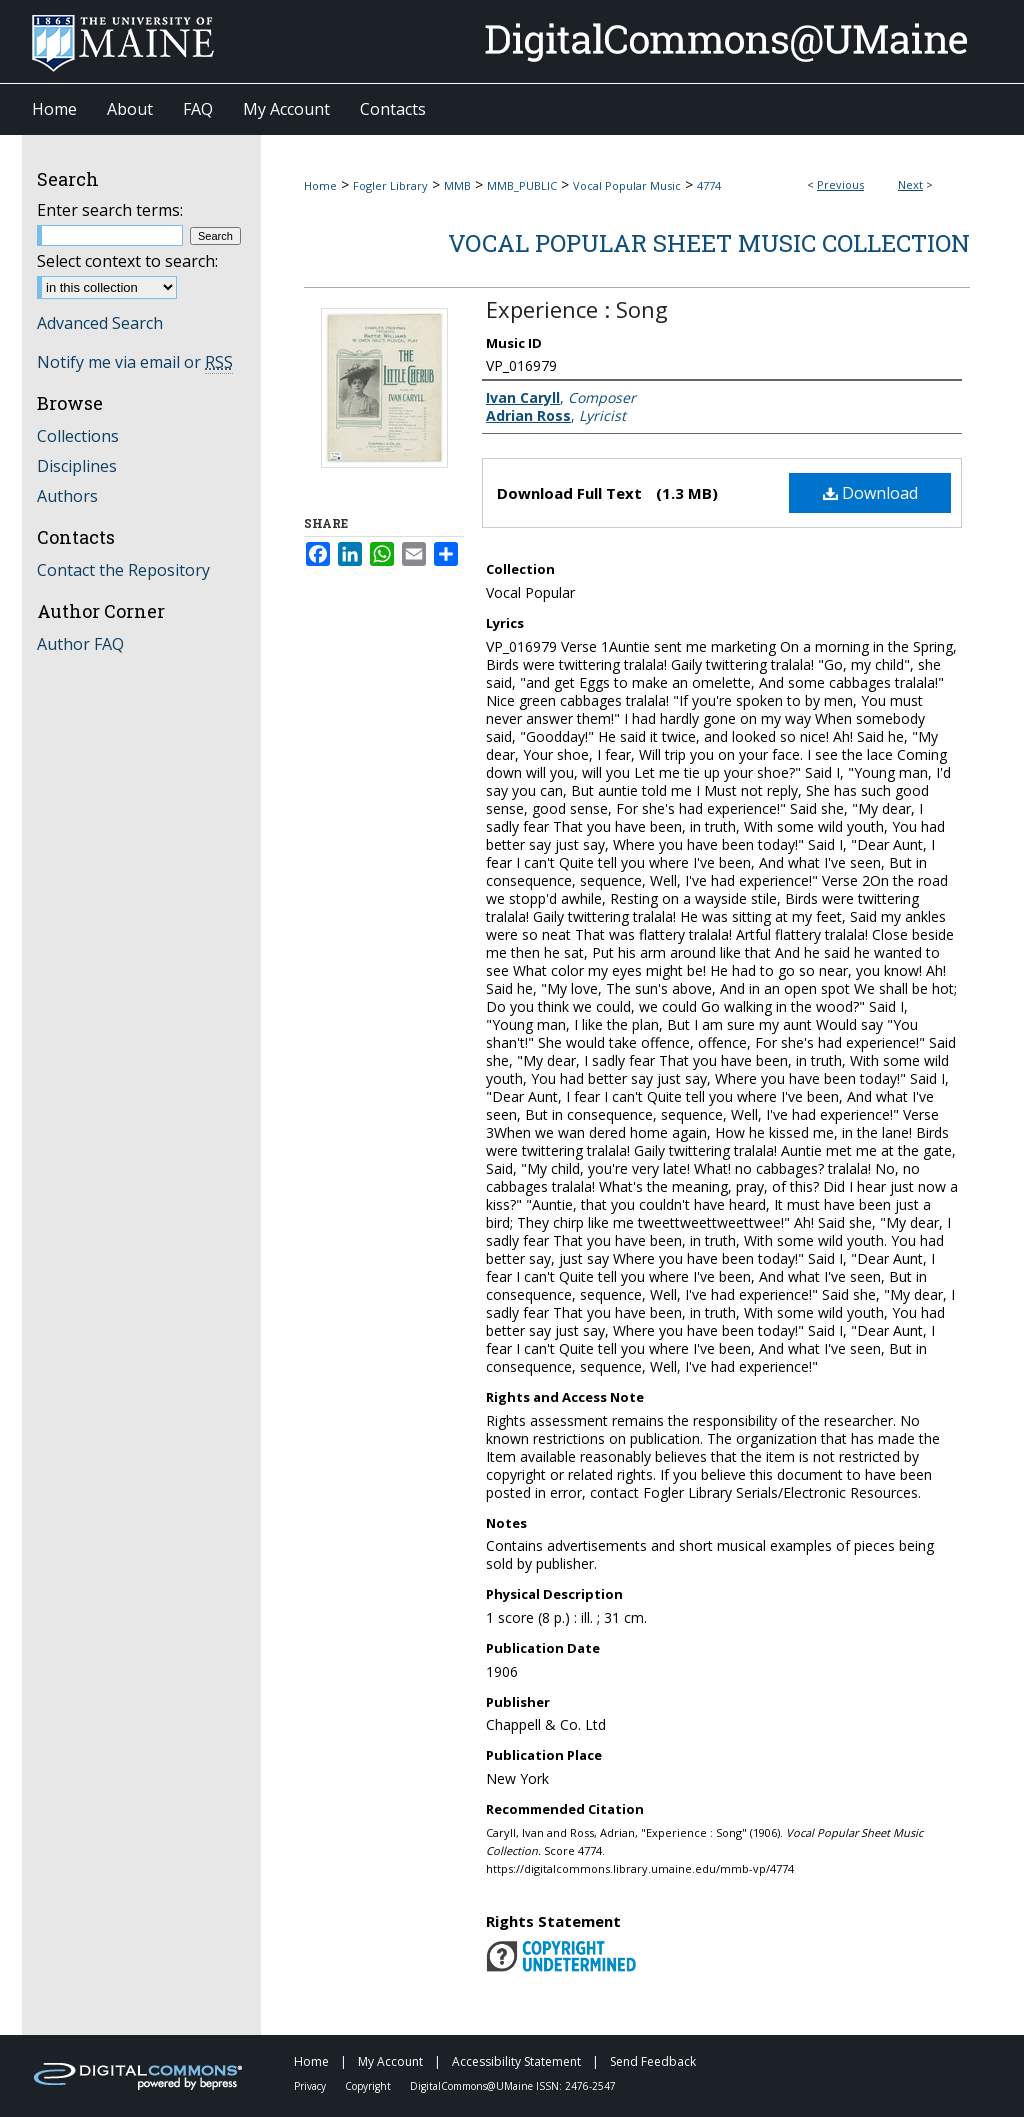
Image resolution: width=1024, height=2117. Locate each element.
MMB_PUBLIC (522, 185)
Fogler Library (390, 185)
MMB (457, 185)
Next (910, 184)
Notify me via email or (135, 362)
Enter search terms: (110, 210)
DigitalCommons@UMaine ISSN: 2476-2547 (513, 2086)
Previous (840, 184)
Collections (78, 436)
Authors (67, 496)
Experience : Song (577, 309)
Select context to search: (127, 261)
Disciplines (77, 466)
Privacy (311, 2086)
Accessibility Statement (518, 2061)
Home (320, 185)
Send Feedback (653, 2061)
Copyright (369, 2086)
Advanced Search (100, 323)
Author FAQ (80, 644)
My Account (392, 2061)
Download (870, 493)
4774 (709, 185)
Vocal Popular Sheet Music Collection (709, 243)
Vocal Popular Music (627, 185)
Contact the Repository (123, 570)
